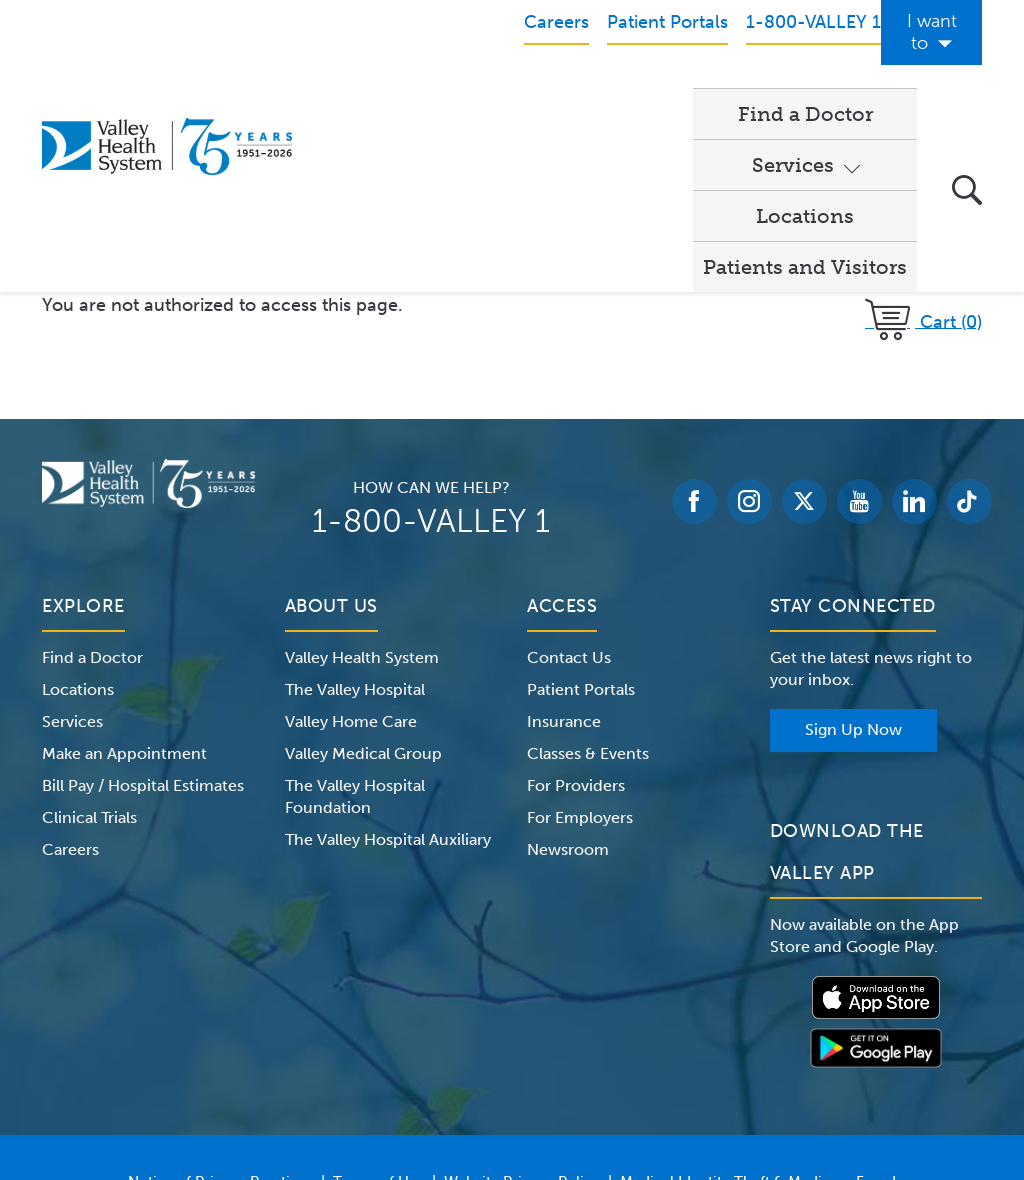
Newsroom (568, 673)
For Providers (576, 609)
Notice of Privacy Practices (220, 1006)
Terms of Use (378, 1006)
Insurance (564, 545)
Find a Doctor (371, 91)
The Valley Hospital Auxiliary (388, 663)
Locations (634, 91)
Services (500, 91)
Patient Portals (581, 513)
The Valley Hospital (355, 513)
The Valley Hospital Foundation (355, 620)
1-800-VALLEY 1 (431, 345)
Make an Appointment (124, 577)
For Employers (580, 641)
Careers (70, 673)
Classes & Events (588, 577)
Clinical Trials (89, 641)
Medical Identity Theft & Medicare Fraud (758, 1006)
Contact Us (569, 481)
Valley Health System (362, 481)
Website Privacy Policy (522, 1006)
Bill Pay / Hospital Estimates (143, 609)
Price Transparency (520, 1030)
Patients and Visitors (805, 91)
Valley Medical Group (363, 577)
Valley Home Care (351, 545)
